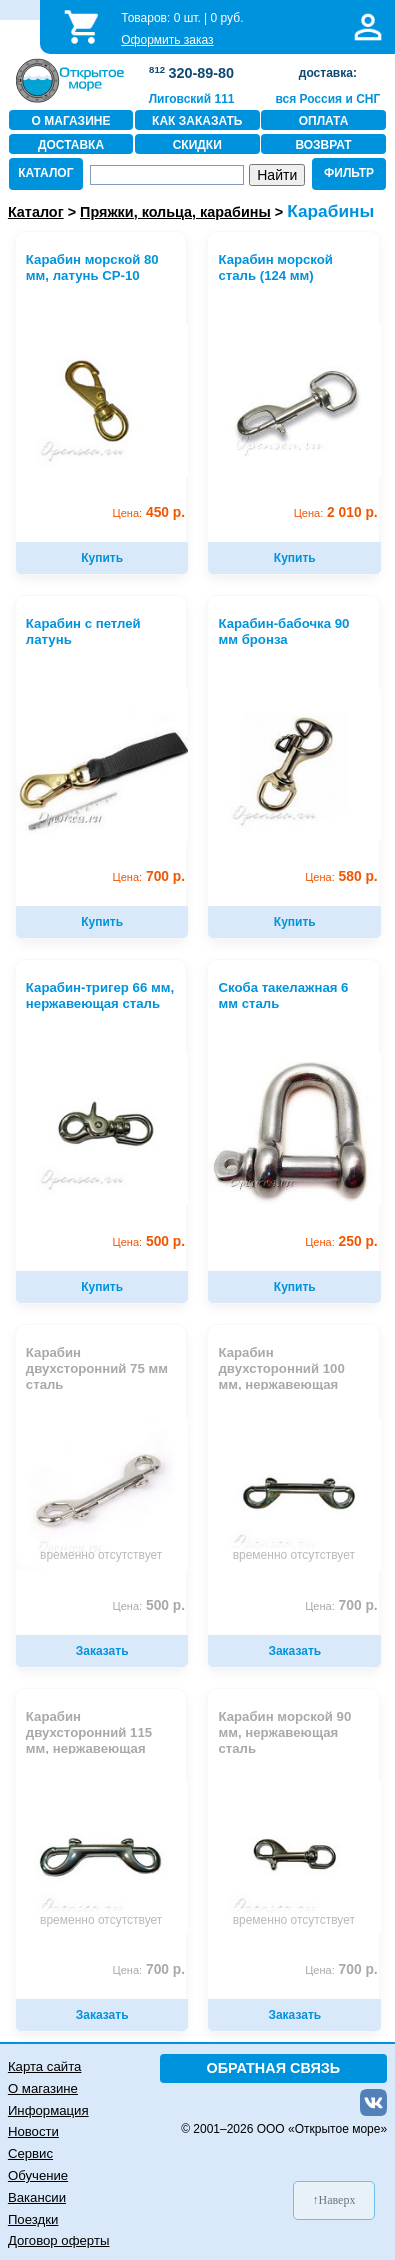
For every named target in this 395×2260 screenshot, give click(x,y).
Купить (102, 558)
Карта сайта (44, 2066)
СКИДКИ (197, 145)
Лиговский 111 (192, 99)
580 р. (341, 876)
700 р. (149, 876)
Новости (33, 2131)
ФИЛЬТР (349, 173)
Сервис (30, 2153)
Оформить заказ (167, 40)
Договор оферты (59, 2240)
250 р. (341, 1241)
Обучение (38, 2175)
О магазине (43, 2088)
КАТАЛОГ (45, 173)
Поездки (33, 2219)
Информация (48, 2110)
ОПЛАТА (324, 121)
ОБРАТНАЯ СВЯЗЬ (274, 2068)
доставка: (328, 73)
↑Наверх (334, 2200)
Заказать (102, 1651)
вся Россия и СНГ (327, 99)
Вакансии (37, 2197)
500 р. (149, 1241)
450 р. (149, 512)
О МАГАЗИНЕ (71, 121)
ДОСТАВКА (71, 145)
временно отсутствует (101, 1555)
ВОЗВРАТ (323, 145)
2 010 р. (336, 512)
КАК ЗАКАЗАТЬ (197, 121)
